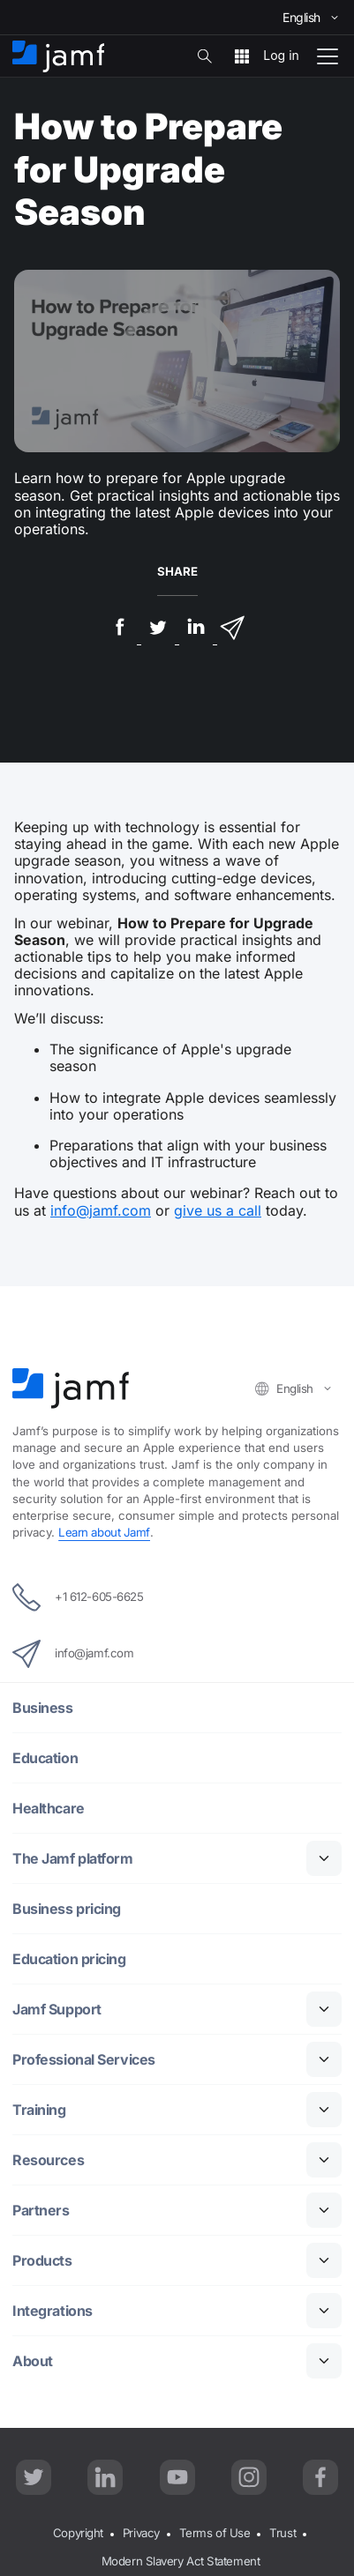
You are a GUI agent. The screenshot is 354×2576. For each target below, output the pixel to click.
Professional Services (83, 2059)
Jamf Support (57, 2009)
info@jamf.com (100, 1210)
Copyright (78, 2533)
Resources (48, 2160)
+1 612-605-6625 (77, 1597)
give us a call (217, 1210)
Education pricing (68, 1959)
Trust (282, 2533)
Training (38, 2110)
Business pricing (66, 1909)
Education (45, 1758)
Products (42, 2260)
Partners (40, 2210)
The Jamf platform (72, 1858)
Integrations (52, 2311)
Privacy (141, 2533)
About (32, 2361)
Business (42, 1708)
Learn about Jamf (104, 1532)
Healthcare (48, 1808)
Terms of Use (215, 2533)
